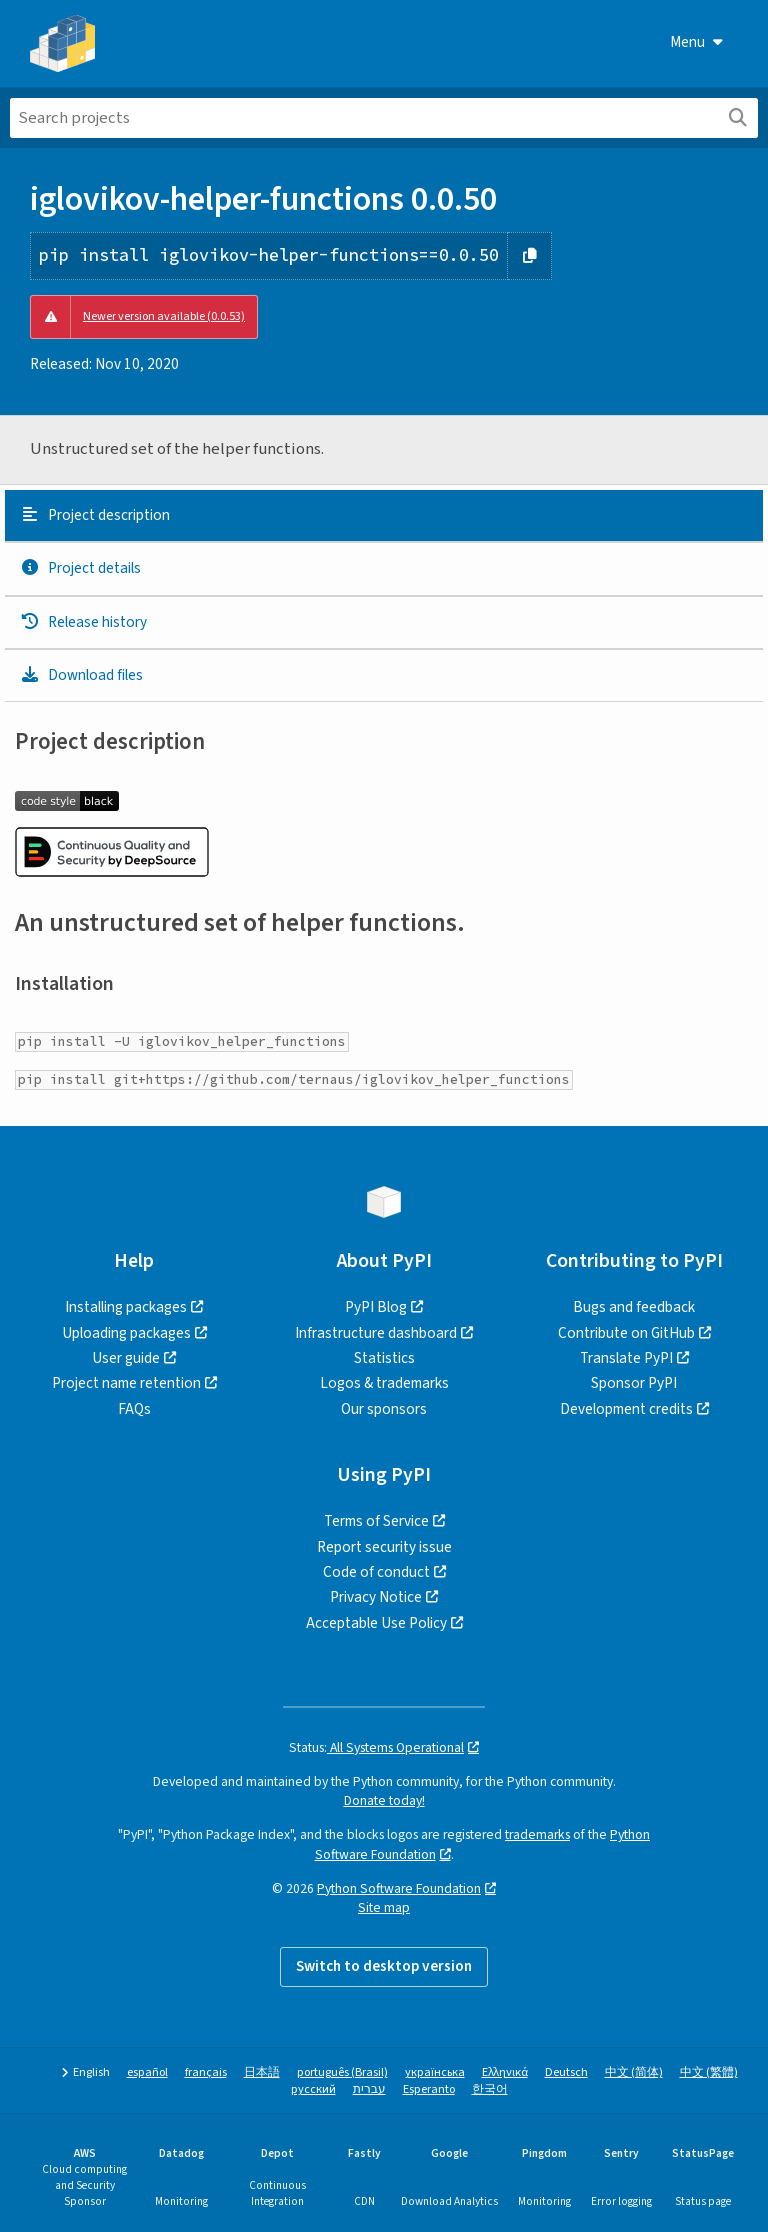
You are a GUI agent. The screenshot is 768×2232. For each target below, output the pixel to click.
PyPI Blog (376, 1307)
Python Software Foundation (399, 1888)
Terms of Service (376, 1521)
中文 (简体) (634, 2072)
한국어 (490, 2089)
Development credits (626, 1409)
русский (313, 2089)
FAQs (134, 1409)
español (147, 2072)
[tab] (384, 516)
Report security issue (384, 1547)
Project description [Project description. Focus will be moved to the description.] (95, 515)
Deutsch (566, 2072)
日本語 (262, 2072)
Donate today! (384, 1800)
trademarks (537, 1834)
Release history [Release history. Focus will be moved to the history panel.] (83, 622)
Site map (384, 1907)
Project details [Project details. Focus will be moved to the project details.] (80, 568)
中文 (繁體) (709, 2072)
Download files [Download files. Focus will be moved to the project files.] (81, 675)
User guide (126, 1358)
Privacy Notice (376, 1597)
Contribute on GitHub (626, 1333)
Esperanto (429, 2089)
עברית (369, 2089)
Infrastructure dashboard (376, 1333)
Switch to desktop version (384, 1966)
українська (435, 2072)
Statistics (384, 1358)
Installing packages (126, 1307)
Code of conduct (376, 1572)
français (206, 2072)
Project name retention (126, 1383)
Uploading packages (126, 1333)
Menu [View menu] (696, 42)
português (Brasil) (342, 2072)
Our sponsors (384, 1409)
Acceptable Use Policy (376, 1623)
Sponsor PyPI (634, 1383)
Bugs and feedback (634, 1307)
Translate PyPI (626, 1358)
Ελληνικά (505, 2072)
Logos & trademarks (384, 1383)
